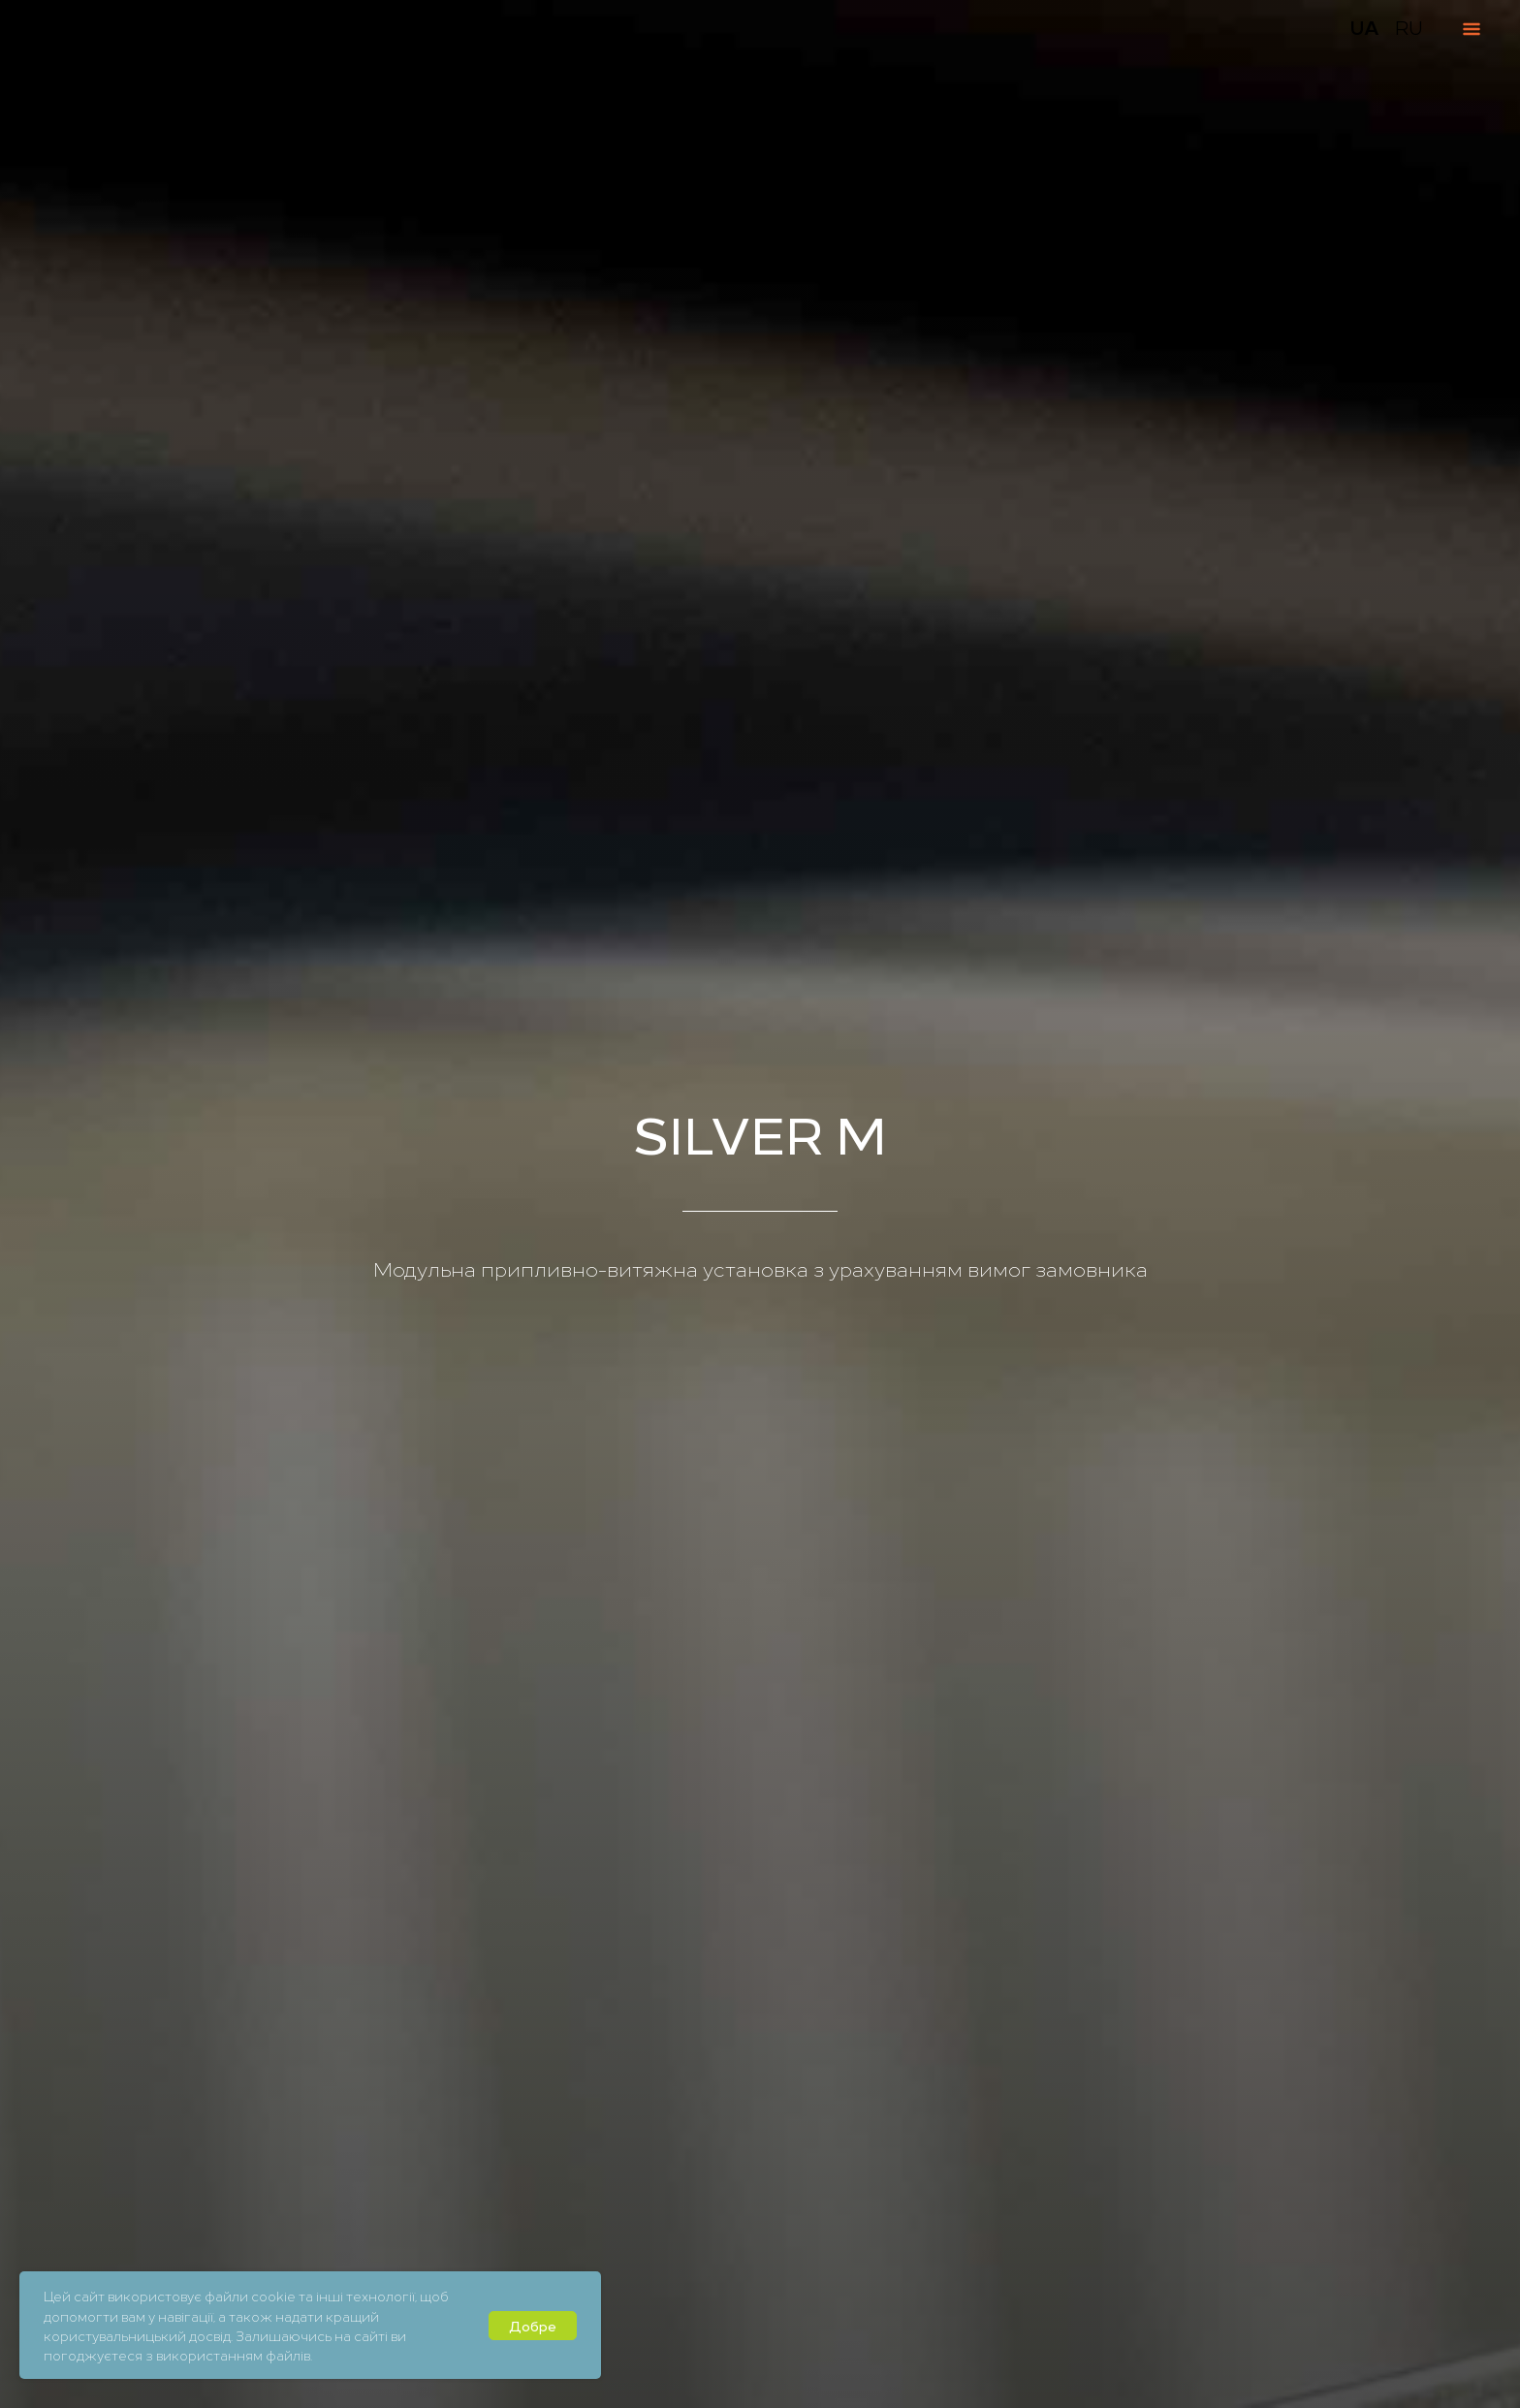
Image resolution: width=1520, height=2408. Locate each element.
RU (1409, 26)
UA (1364, 26)
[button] (1437, 2352)
